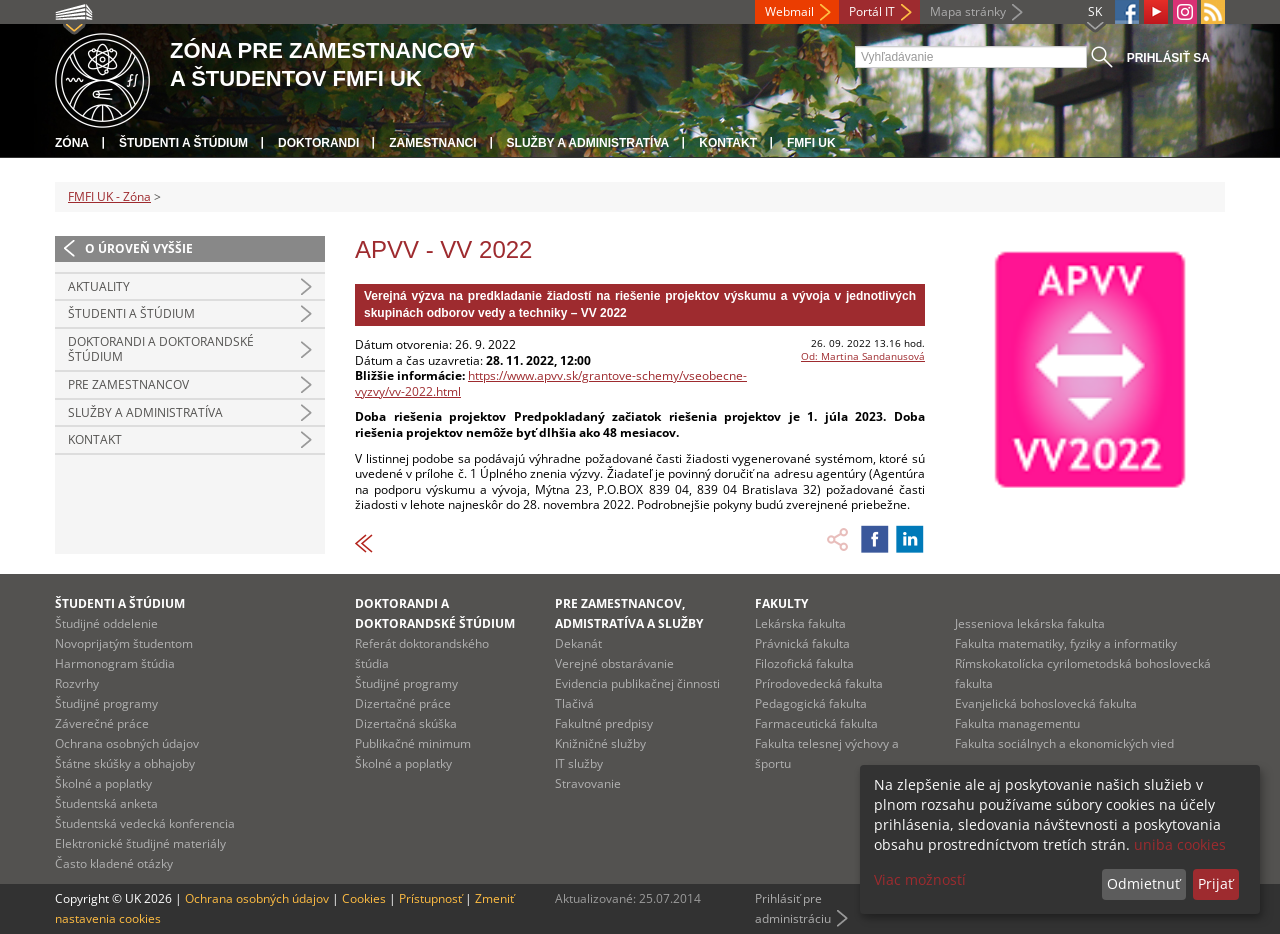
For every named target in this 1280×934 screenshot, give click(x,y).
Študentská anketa (106, 803)
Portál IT (872, 11)
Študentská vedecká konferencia (145, 823)
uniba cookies (1180, 844)
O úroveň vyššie (139, 248)
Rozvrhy (77, 683)
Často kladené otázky (114, 863)
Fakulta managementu (1017, 723)
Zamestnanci (432, 143)
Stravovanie (588, 783)
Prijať (1215, 883)
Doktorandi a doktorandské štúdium (161, 349)
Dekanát (578, 643)
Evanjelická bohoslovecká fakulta (1046, 703)
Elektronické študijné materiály (140, 843)
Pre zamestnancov (128, 384)
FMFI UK (811, 143)
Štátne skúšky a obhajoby (125, 763)
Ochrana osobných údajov (127, 743)
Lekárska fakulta (800, 623)
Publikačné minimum (413, 743)
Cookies (364, 898)
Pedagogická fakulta (811, 703)
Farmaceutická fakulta (816, 723)
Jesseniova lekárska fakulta (1030, 623)
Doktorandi (318, 143)
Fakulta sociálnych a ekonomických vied (1064, 743)
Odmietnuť (1143, 883)
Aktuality (99, 286)
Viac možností (920, 879)
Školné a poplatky (103, 783)
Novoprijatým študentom (124, 643)
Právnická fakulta (802, 643)
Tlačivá (574, 703)
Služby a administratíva (588, 143)
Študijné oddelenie (106, 623)
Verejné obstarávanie (614, 663)
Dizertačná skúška (406, 723)
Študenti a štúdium (183, 143)
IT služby (579, 763)
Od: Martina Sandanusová (863, 356)
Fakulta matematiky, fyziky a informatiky (1066, 643)
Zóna (72, 143)
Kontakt (728, 143)
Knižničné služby (600, 743)
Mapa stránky (968, 11)
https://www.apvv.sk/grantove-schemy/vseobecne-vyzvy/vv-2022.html (551, 383)
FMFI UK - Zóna (109, 196)
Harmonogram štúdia (115, 663)
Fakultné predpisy (604, 723)
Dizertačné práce (403, 703)
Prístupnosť (430, 898)
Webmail (789, 11)
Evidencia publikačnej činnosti (637, 683)
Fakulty (781, 603)
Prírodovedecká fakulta (819, 683)
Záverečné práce (102, 723)
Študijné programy (106, 703)
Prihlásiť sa (1168, 58)
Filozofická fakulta (804, 663)
